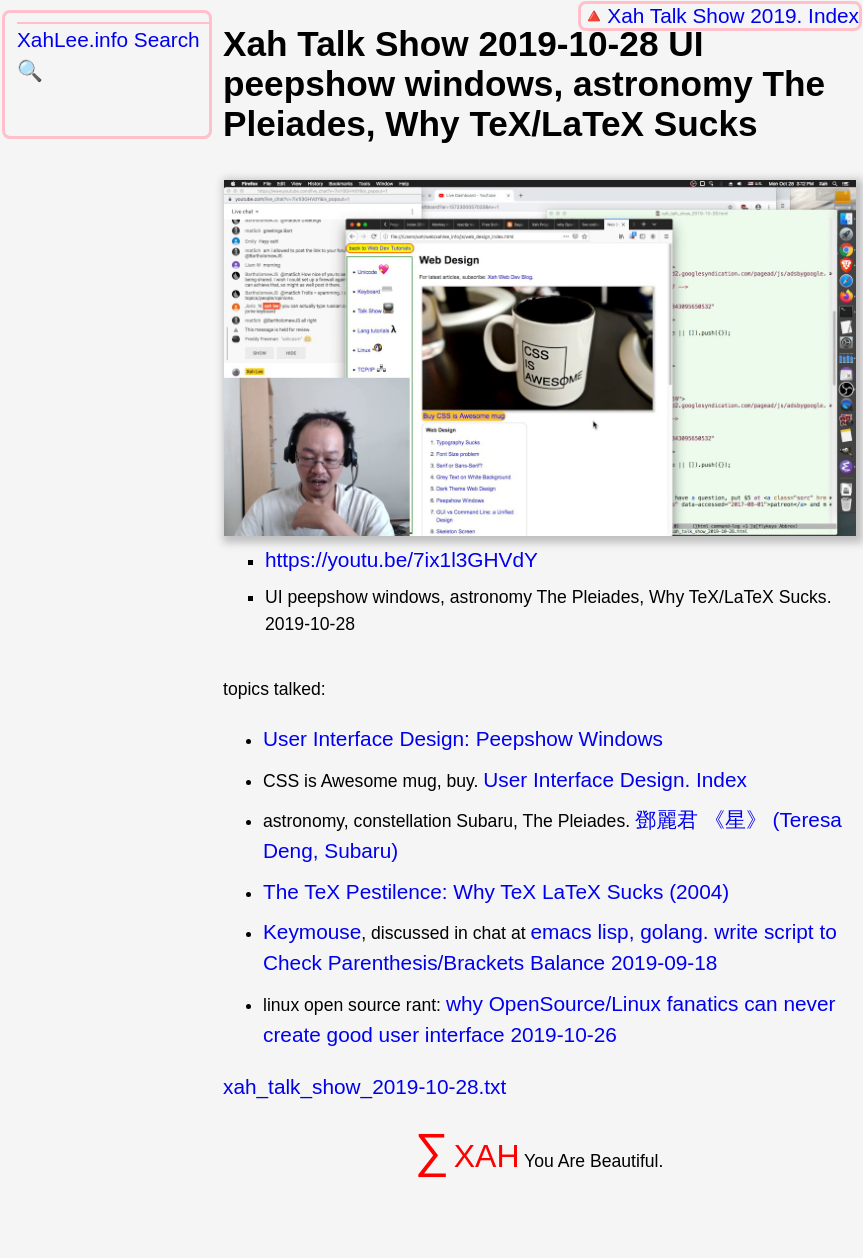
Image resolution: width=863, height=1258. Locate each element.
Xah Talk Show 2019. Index (733, 15)
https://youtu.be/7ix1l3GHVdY (401, 559)
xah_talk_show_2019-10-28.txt (364, 1086)
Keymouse (312, 931)
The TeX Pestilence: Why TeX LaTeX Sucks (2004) (496, 891)
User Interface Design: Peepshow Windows (463, 738)
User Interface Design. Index (615, 779)
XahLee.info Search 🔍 (108, 55)
